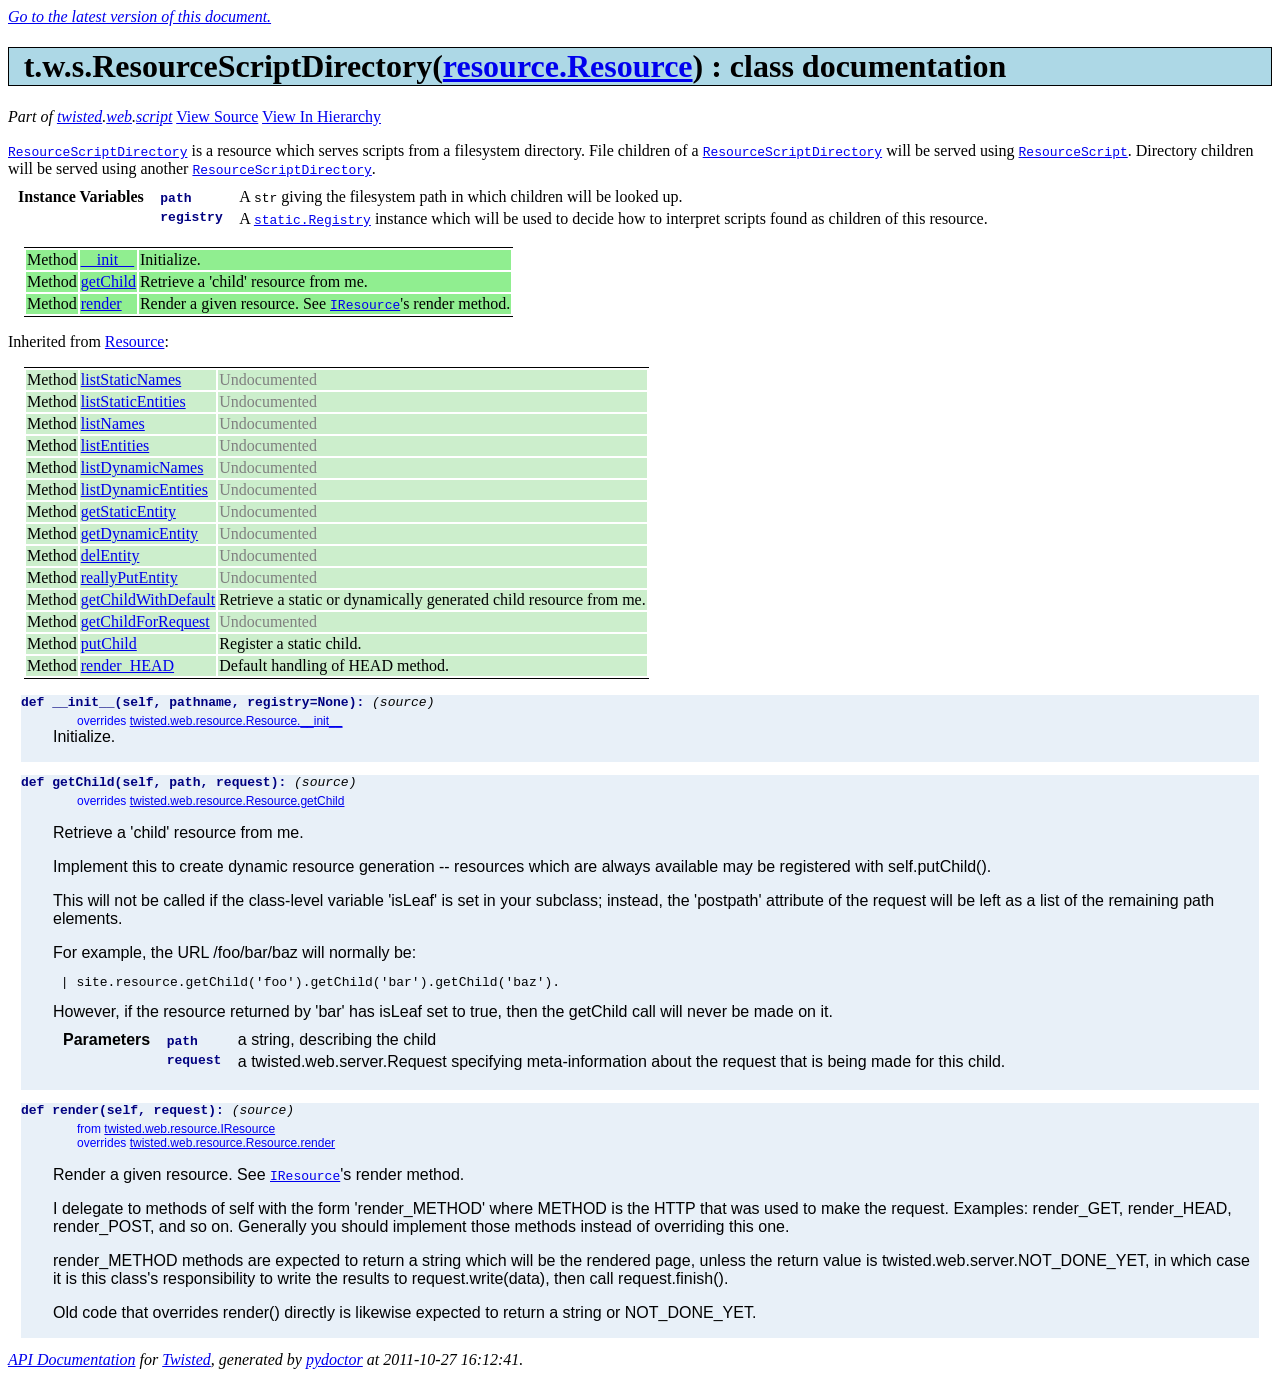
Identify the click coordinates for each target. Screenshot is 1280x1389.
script (154, 116)
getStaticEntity (128, 511)
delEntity (110, 555)
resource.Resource (568, 66)
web (119, 116)
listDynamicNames (142, 467)
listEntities (115, 445)
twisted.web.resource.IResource (189, 1141)
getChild (108, 281)
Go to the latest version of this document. (139, 16)
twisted (79, 116)
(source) (403, 704)
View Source (217, 116)
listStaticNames (131, 379)
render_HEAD (127, 665)
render (101, 303)
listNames (113, 423)
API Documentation (72, 1371)
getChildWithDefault (148, 599)
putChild (109, 643)
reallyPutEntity (129, 577)
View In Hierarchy (321, 116)
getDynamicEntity (139, 533)
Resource (135, 341)
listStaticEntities (133, 401)
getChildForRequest (145, 621)
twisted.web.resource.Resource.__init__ (236, 724)
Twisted (186, 1371)
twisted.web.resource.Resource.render (232, 1155)
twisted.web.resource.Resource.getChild (237, 807)
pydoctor (334, 1371)
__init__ (107, 259)
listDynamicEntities (144, 489)
